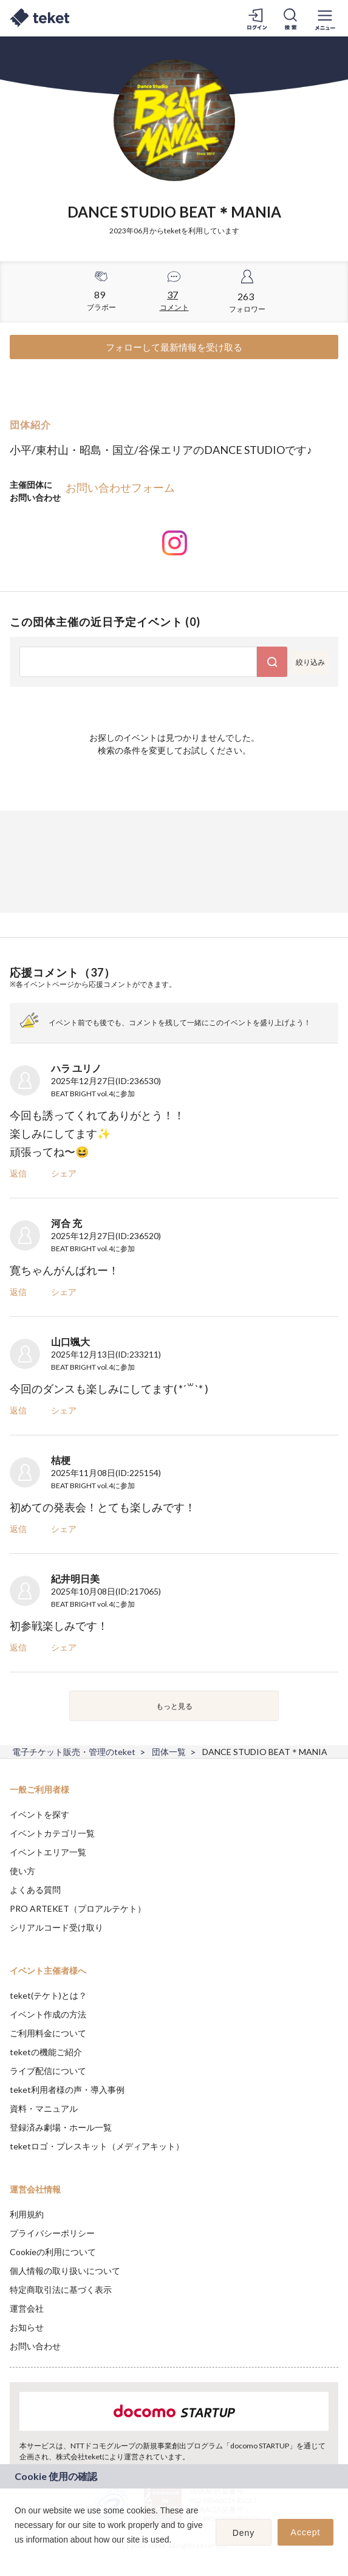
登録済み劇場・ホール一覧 (61, 2127)
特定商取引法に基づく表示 (61, 2289)
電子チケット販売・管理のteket (73, 1752)
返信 (18, 1173)
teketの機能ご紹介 (46, 2052)
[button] (16, 2555)
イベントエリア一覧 (48, 1852)
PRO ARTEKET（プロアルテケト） (78, 1908)
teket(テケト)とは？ (48, 1995)
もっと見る (174, 1706)
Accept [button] (306, 2532)
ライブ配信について (48, 2071)
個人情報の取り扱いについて (65, 2270)
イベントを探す (39, 1814)
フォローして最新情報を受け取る (174, 347)
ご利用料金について (48, 2033)
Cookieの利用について (53, 2252)
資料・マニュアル (44, 2108)
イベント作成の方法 (48, 2014)
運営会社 (27, 2308)
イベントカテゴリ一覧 (52, 1833)
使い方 (22, 1871)
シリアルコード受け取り (56, 1927)
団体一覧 (169, 1752)
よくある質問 (35, 1889)
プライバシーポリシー (52, 2233)
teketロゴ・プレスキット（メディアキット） (97, 2146)
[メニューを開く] (325, 18)
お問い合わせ (35, 2346)
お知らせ (27, 2327)
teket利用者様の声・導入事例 (67, 2089)
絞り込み (310, 662)
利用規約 (27, 2214)
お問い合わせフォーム (120, 487)
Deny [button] (244, 2533)
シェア (64, 1173)
